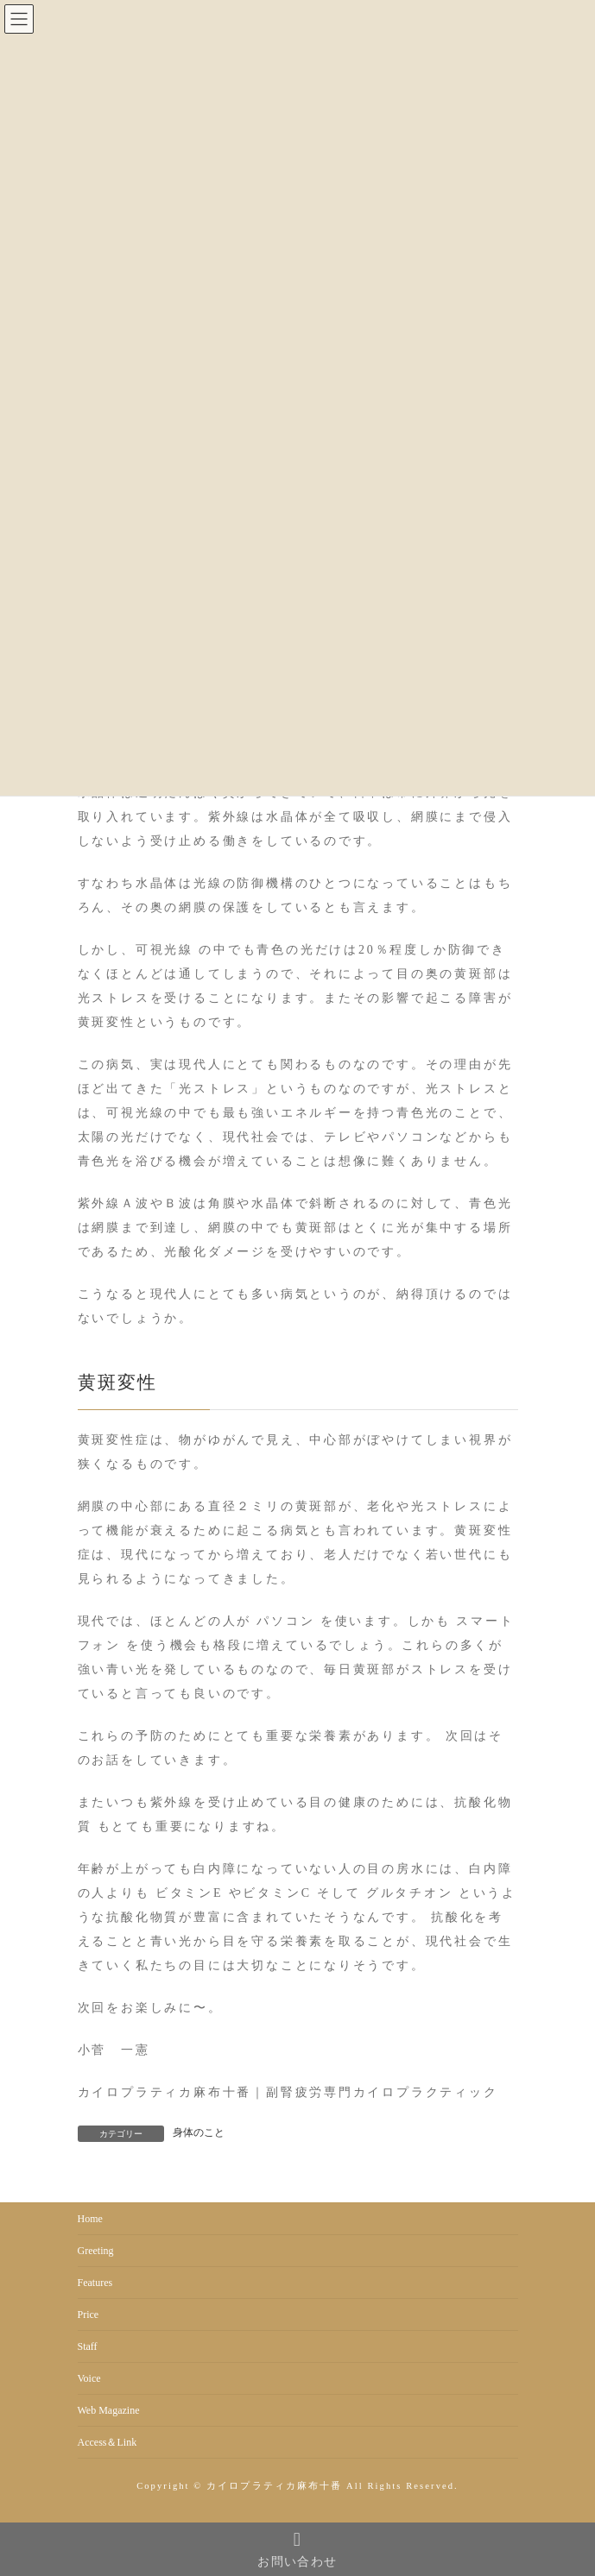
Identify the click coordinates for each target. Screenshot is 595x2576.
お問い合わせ (297, 2548)
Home (90, 2219)
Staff (88, 2346)
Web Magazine (109, 2410)
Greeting (96, 2251)
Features (95, 2283)
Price (88, 2314)
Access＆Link (107, 2442)
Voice (89, 2378)
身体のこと (199, 2132)
